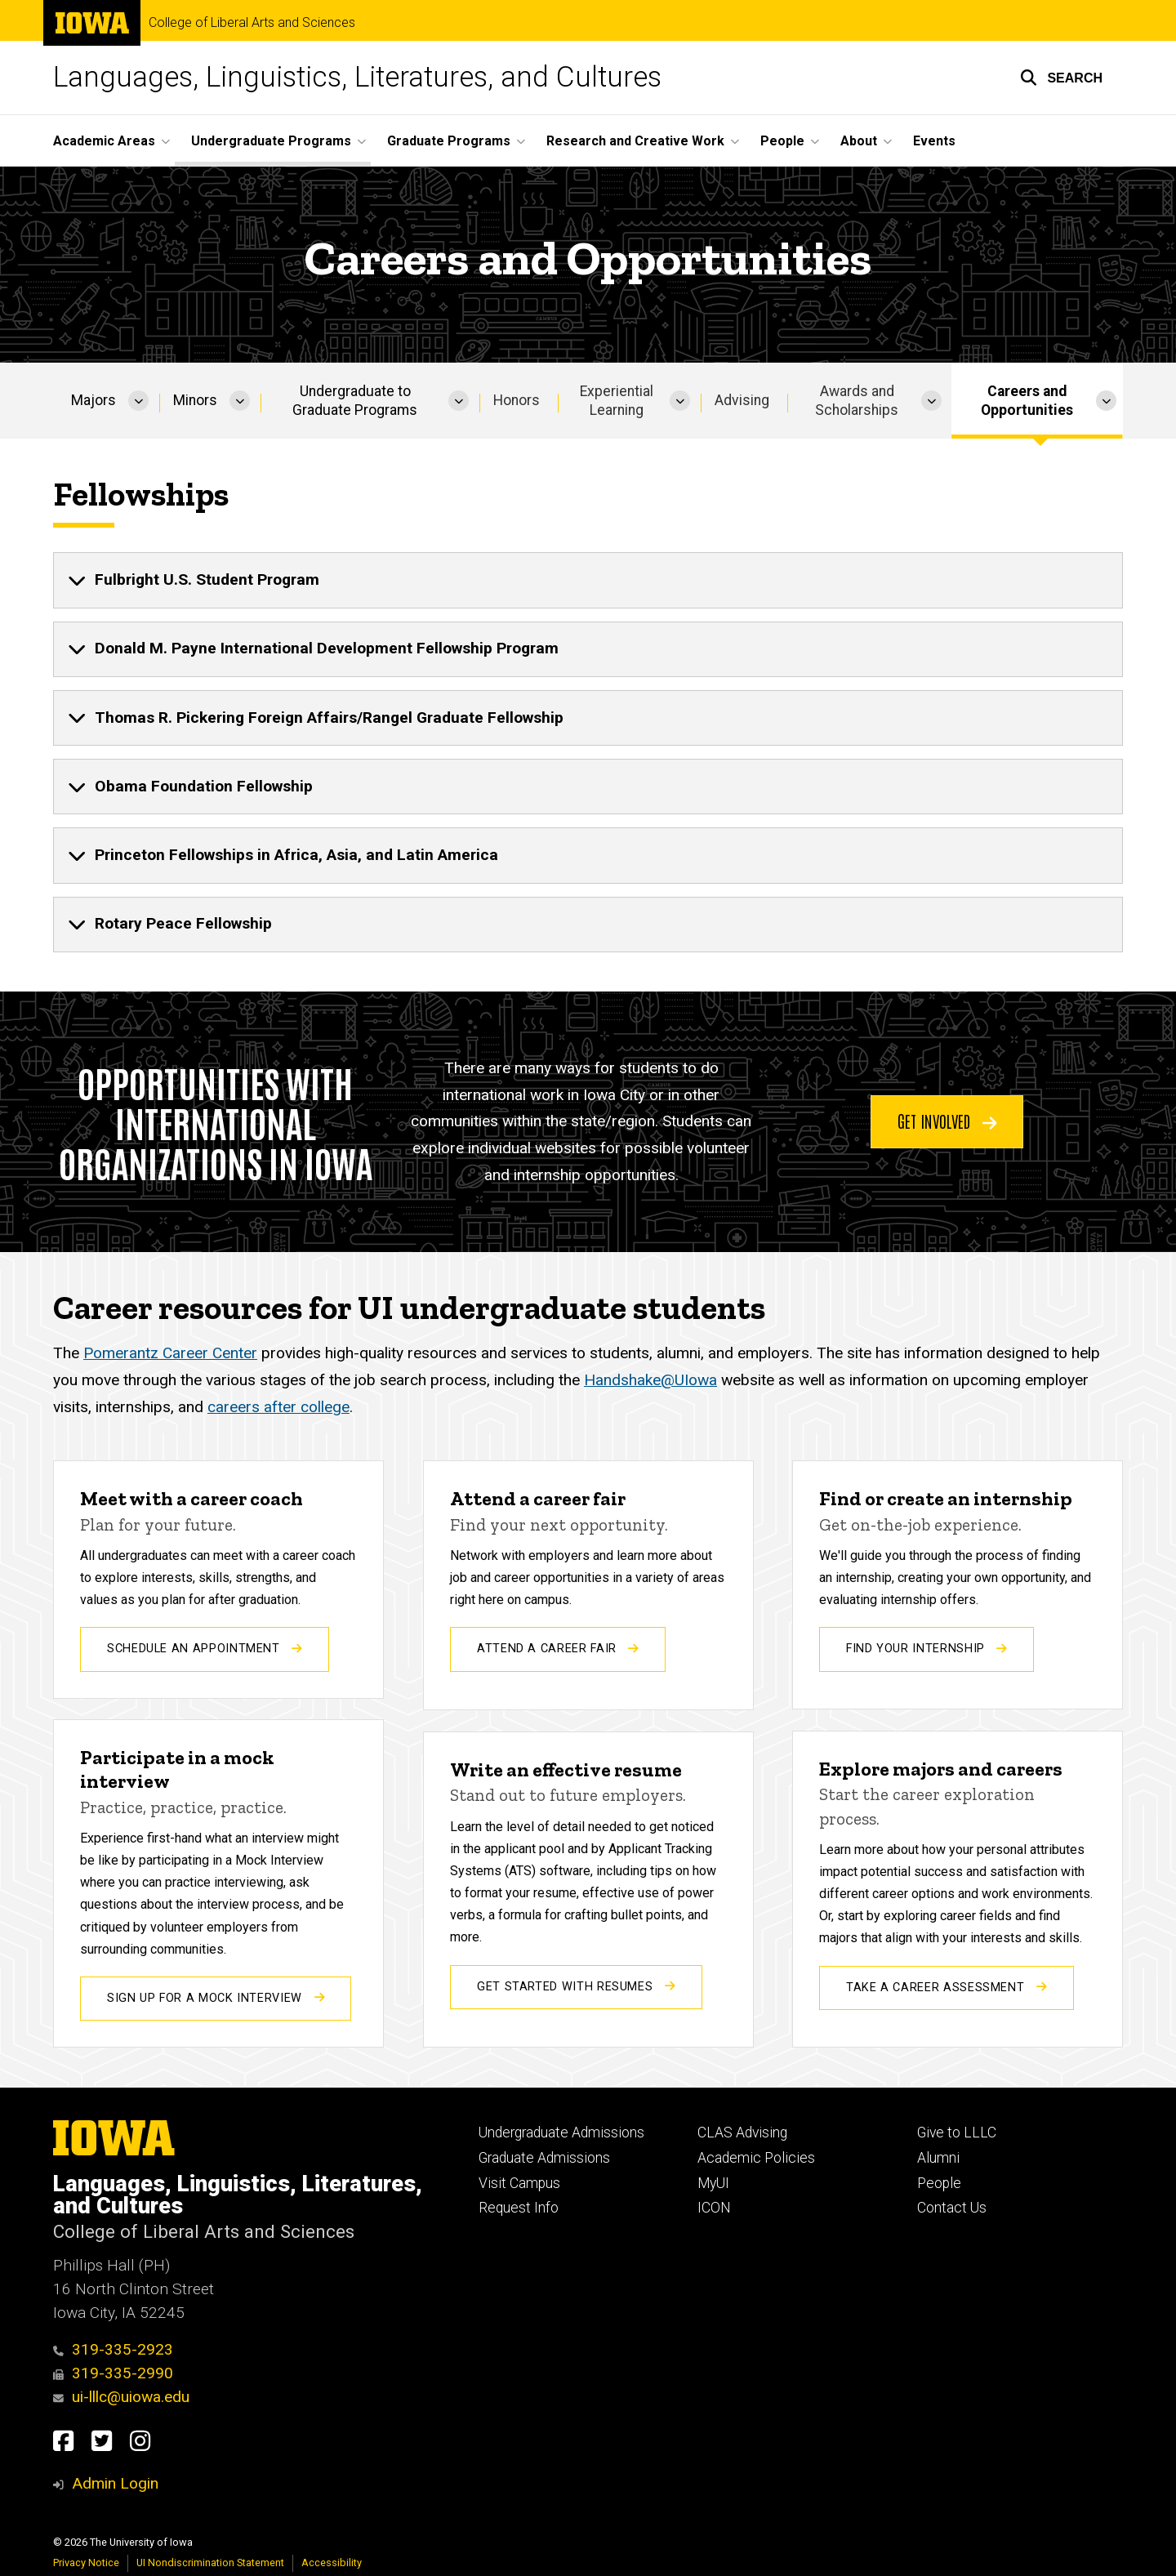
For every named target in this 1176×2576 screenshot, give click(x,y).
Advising (742, 400)
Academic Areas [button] (104, 141)
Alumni (938, 2158)
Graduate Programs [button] (448, 141)
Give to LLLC (956, 2132)
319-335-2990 (113, 2373)
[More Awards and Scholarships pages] (931, 401)
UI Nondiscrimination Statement (210, 2562)
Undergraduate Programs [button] (271, 141)
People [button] (782, 141)
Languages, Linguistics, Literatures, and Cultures (357, 77)
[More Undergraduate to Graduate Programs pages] (458, 401)
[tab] (588, 581)
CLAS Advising (742, 2132)
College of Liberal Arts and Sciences (252, 23)
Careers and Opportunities (1027, 400)
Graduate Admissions (544, 2158)
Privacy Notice (86, 2562)
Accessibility (331, 2562)
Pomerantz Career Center (170, 1353)
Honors (516, 400)
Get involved (947, 1120)
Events (934, 141)
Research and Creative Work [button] (635, 141)
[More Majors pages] (138, 401)
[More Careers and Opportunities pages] (1106, 401)
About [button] (858, 141)
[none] (588, 580)
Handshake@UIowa (650, 1379)
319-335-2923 (113, 2349)
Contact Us (952, 2207)
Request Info (519, 2207)
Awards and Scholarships (856, 400)
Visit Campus (519, 2183)
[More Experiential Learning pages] (680, 401)
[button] (1061, 77)
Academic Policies (756, 2158)
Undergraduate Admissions (561, 2132)
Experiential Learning (616, 400)
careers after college (278, 1406)
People (939, 2183)
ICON (714, 2207)
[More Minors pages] (239, 401)
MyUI (713, 2183)
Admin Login (115, 2483)
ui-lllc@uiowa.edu (121, 2396)
